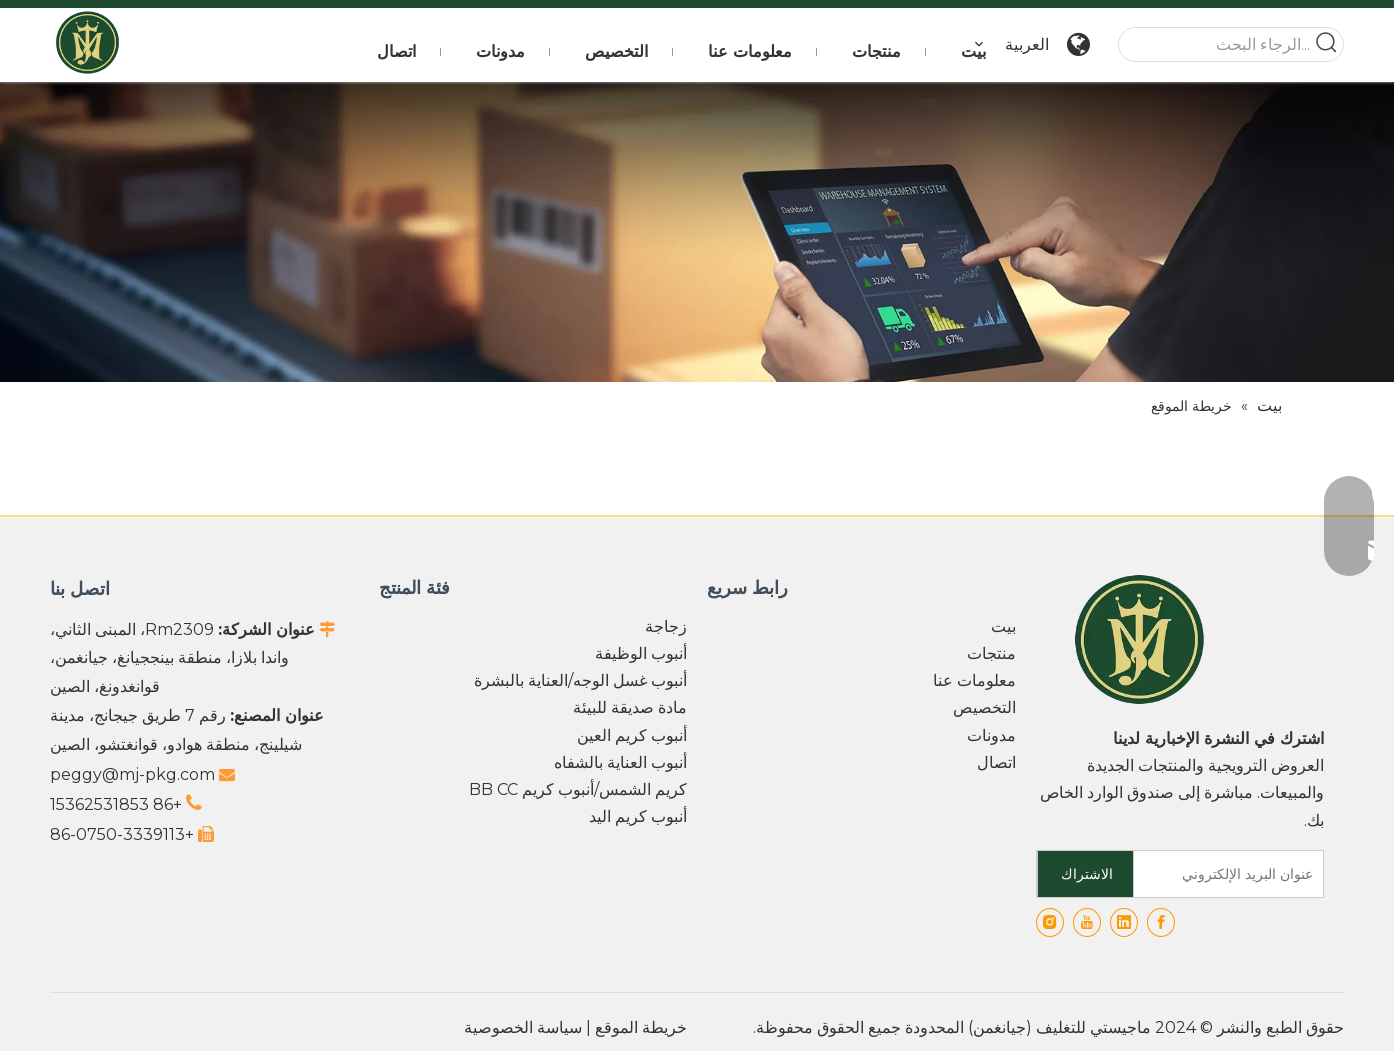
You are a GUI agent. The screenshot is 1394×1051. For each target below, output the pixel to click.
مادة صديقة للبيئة (630, 707)
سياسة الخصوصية (523, 1027)
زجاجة (666, 626)
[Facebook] (1161, 922)
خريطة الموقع (641, 1027)
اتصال (996, 762)
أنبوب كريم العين (632, 735)
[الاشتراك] (1086, 874)
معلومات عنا (974, 680)
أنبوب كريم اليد (638, 816)
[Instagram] (1050, 922)
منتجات (991, 653)
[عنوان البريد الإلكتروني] (1232, 874)
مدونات (991, 735)
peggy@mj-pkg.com (132, 774)
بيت (1003, 626)
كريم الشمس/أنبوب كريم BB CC (578, 789)
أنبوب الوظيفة (641, 653)
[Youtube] (1087, 922)
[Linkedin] (1124, 922)
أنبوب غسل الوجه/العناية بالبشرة (580, 680)
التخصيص (984, 707)
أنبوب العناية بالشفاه (620, 762)
